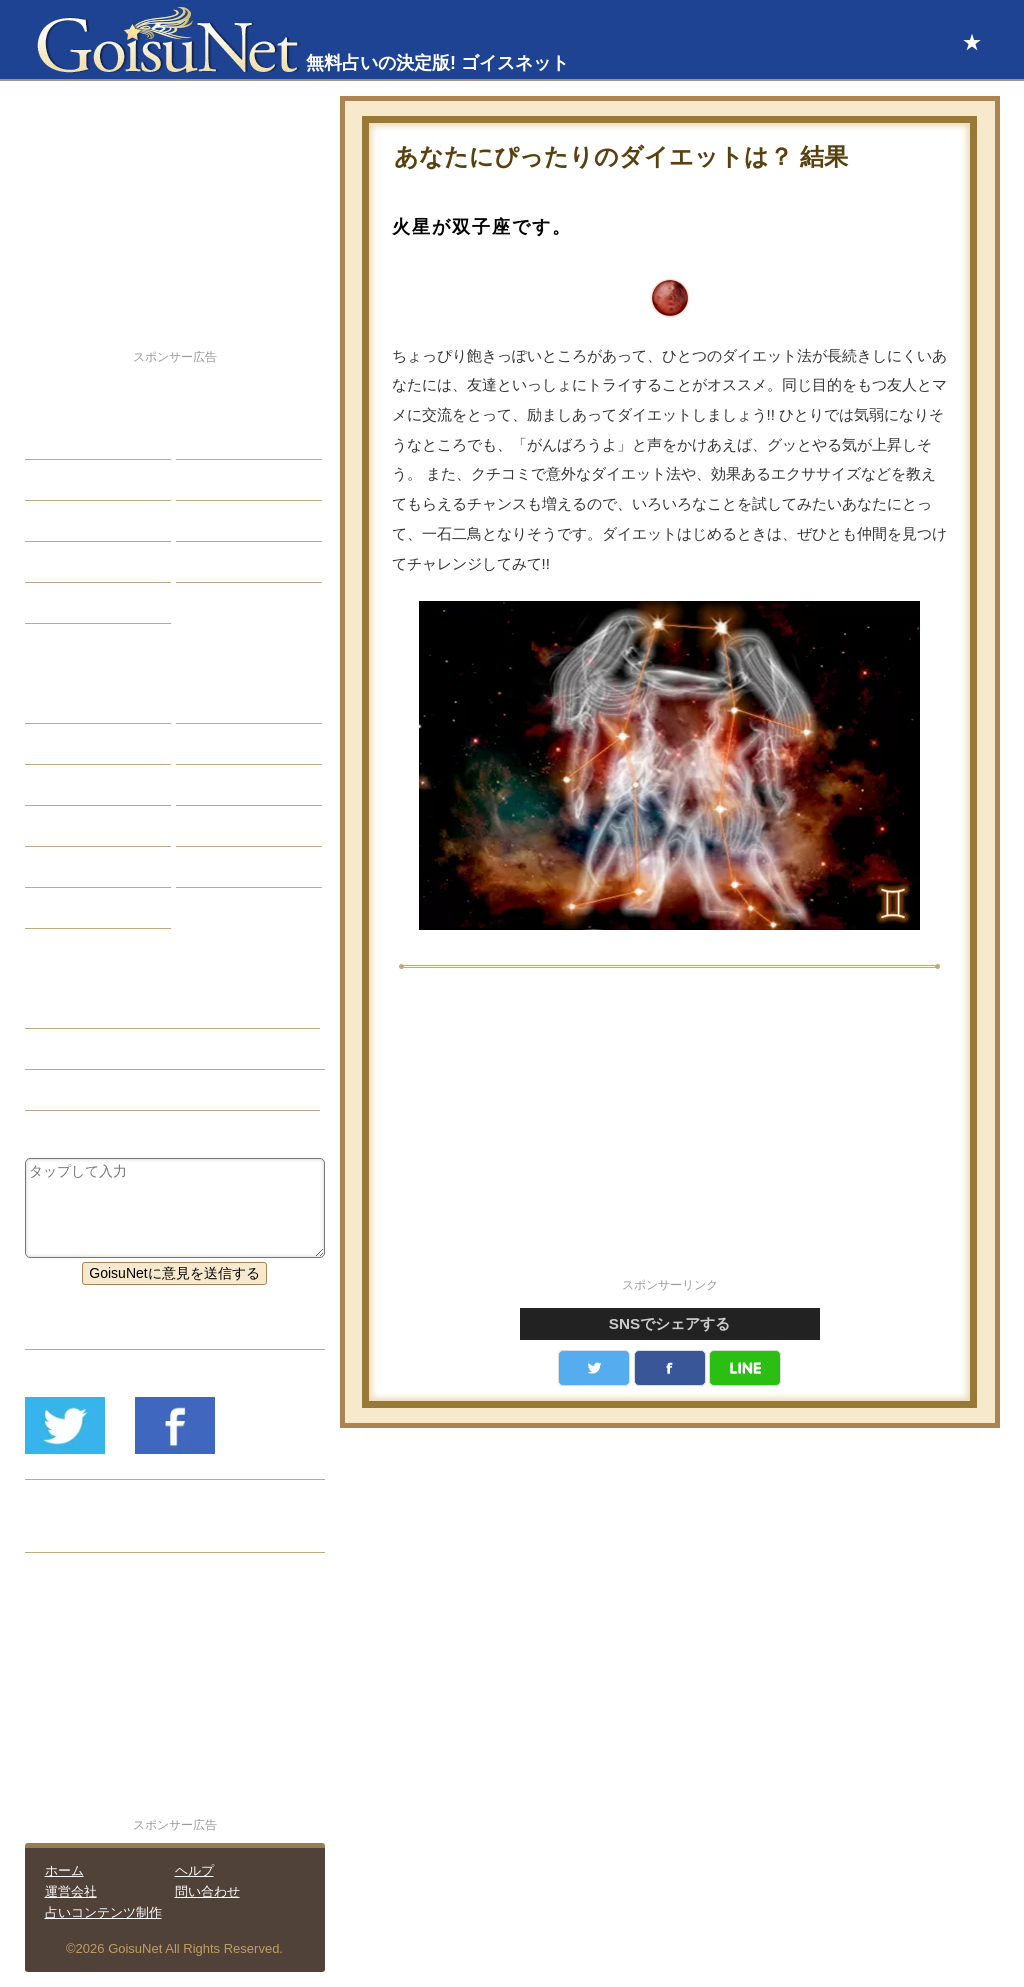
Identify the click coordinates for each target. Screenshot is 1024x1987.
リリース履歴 (82, 1532)
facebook (670, 1368)
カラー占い (75, 785)
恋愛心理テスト (89, 867)
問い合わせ (207, 1891)
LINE (745, 1368)
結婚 (205, 439)
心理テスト (226, 867)
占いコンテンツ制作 (103, 1912)
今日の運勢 (226, 480)
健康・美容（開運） (103, 1049)
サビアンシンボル (96, 744)
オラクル (68, 826)
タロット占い (233, 744)
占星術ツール (233, 703)
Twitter (594, 1368)
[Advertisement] (670, 1134)
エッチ (61, 521)
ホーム (64, 1870)
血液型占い (226, 785)
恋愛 (54, 439)
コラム (212, 826)
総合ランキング (240, 562)
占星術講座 (75, 603)
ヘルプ (194, 1870)
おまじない (75, 908)
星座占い (68, 703)
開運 (54, 562)
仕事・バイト (233, 521)
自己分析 (68, 480)
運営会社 (71, 1891)
